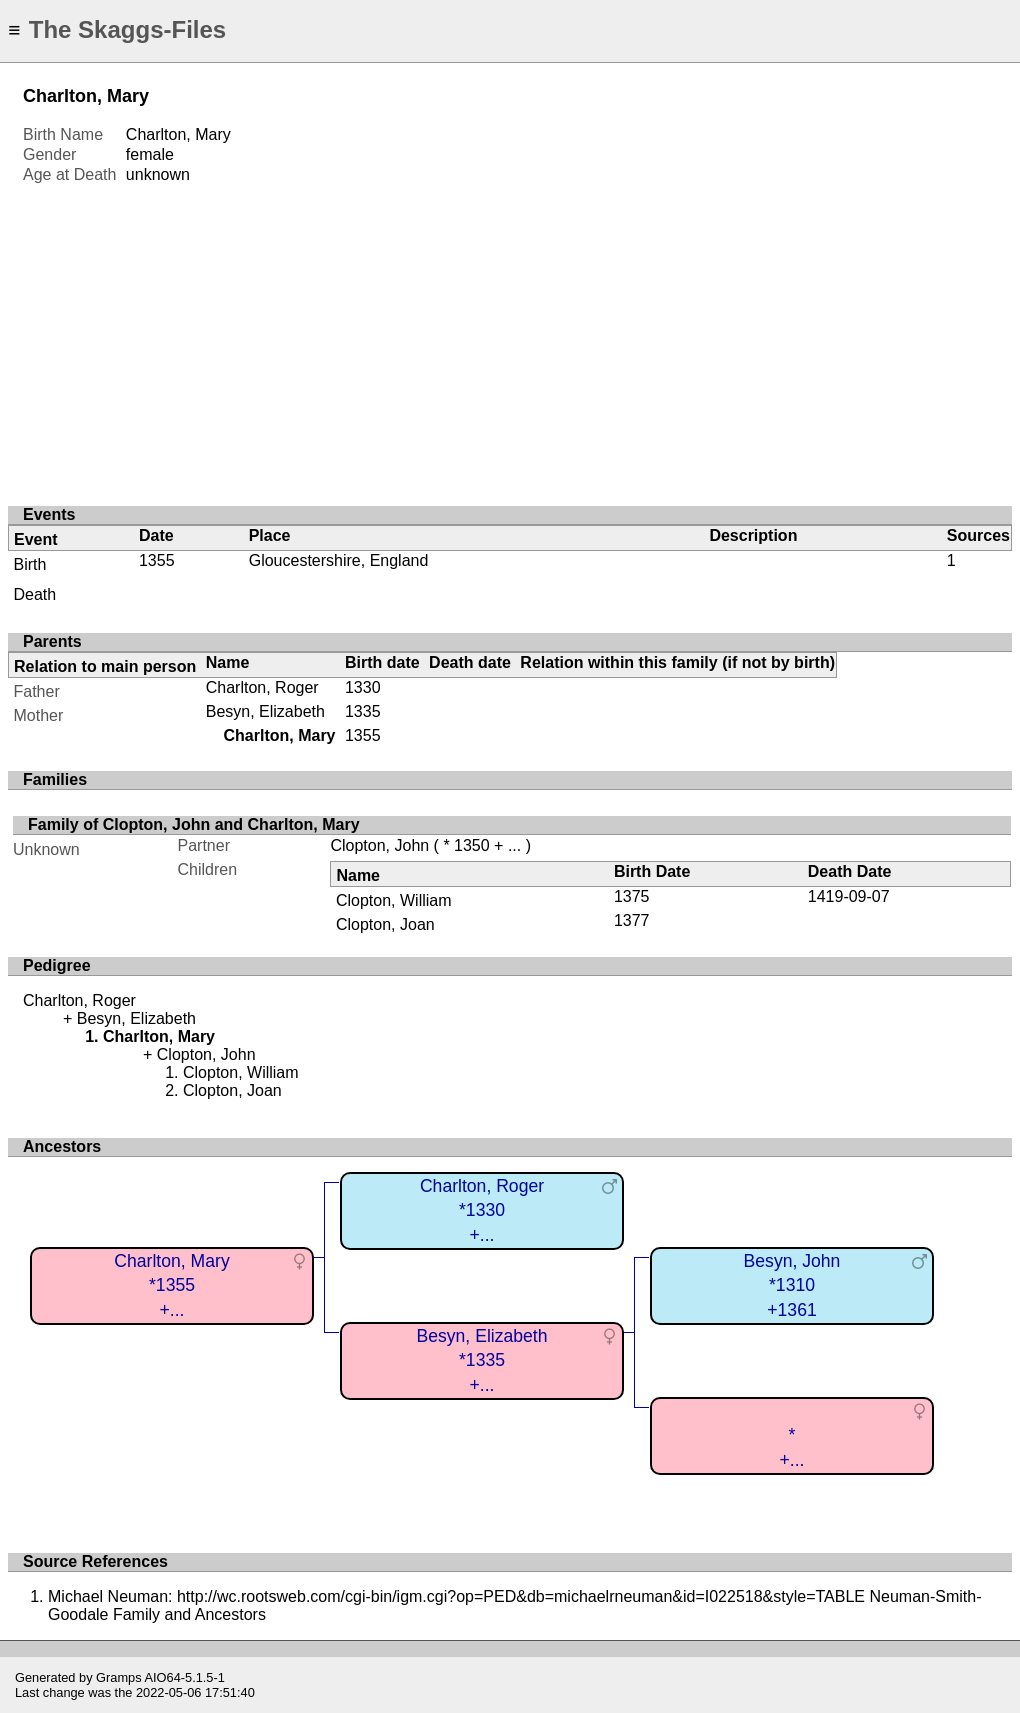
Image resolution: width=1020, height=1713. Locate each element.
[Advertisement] (510, 335)
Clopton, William (394, 900)
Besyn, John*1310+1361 (792, 1285)
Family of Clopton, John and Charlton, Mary (194, 824)
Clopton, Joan (385, 924)
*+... (792, 1447)
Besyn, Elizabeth (265, 711)
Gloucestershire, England (339, 560)
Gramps (119, 1677)
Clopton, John (379, 845)
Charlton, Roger (262, 687)
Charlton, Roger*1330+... (482, 1210)
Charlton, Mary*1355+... (171, 1285)
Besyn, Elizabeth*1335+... (481, 1360)
